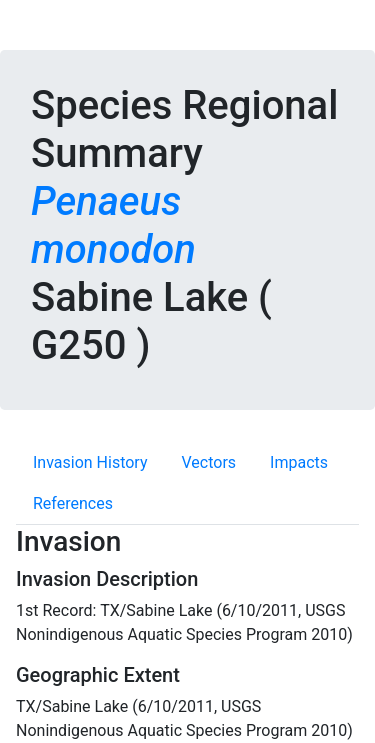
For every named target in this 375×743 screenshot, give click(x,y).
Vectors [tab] (209, 462)
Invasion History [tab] (90, 462)
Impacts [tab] (299, 462)
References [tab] (73, 503)
